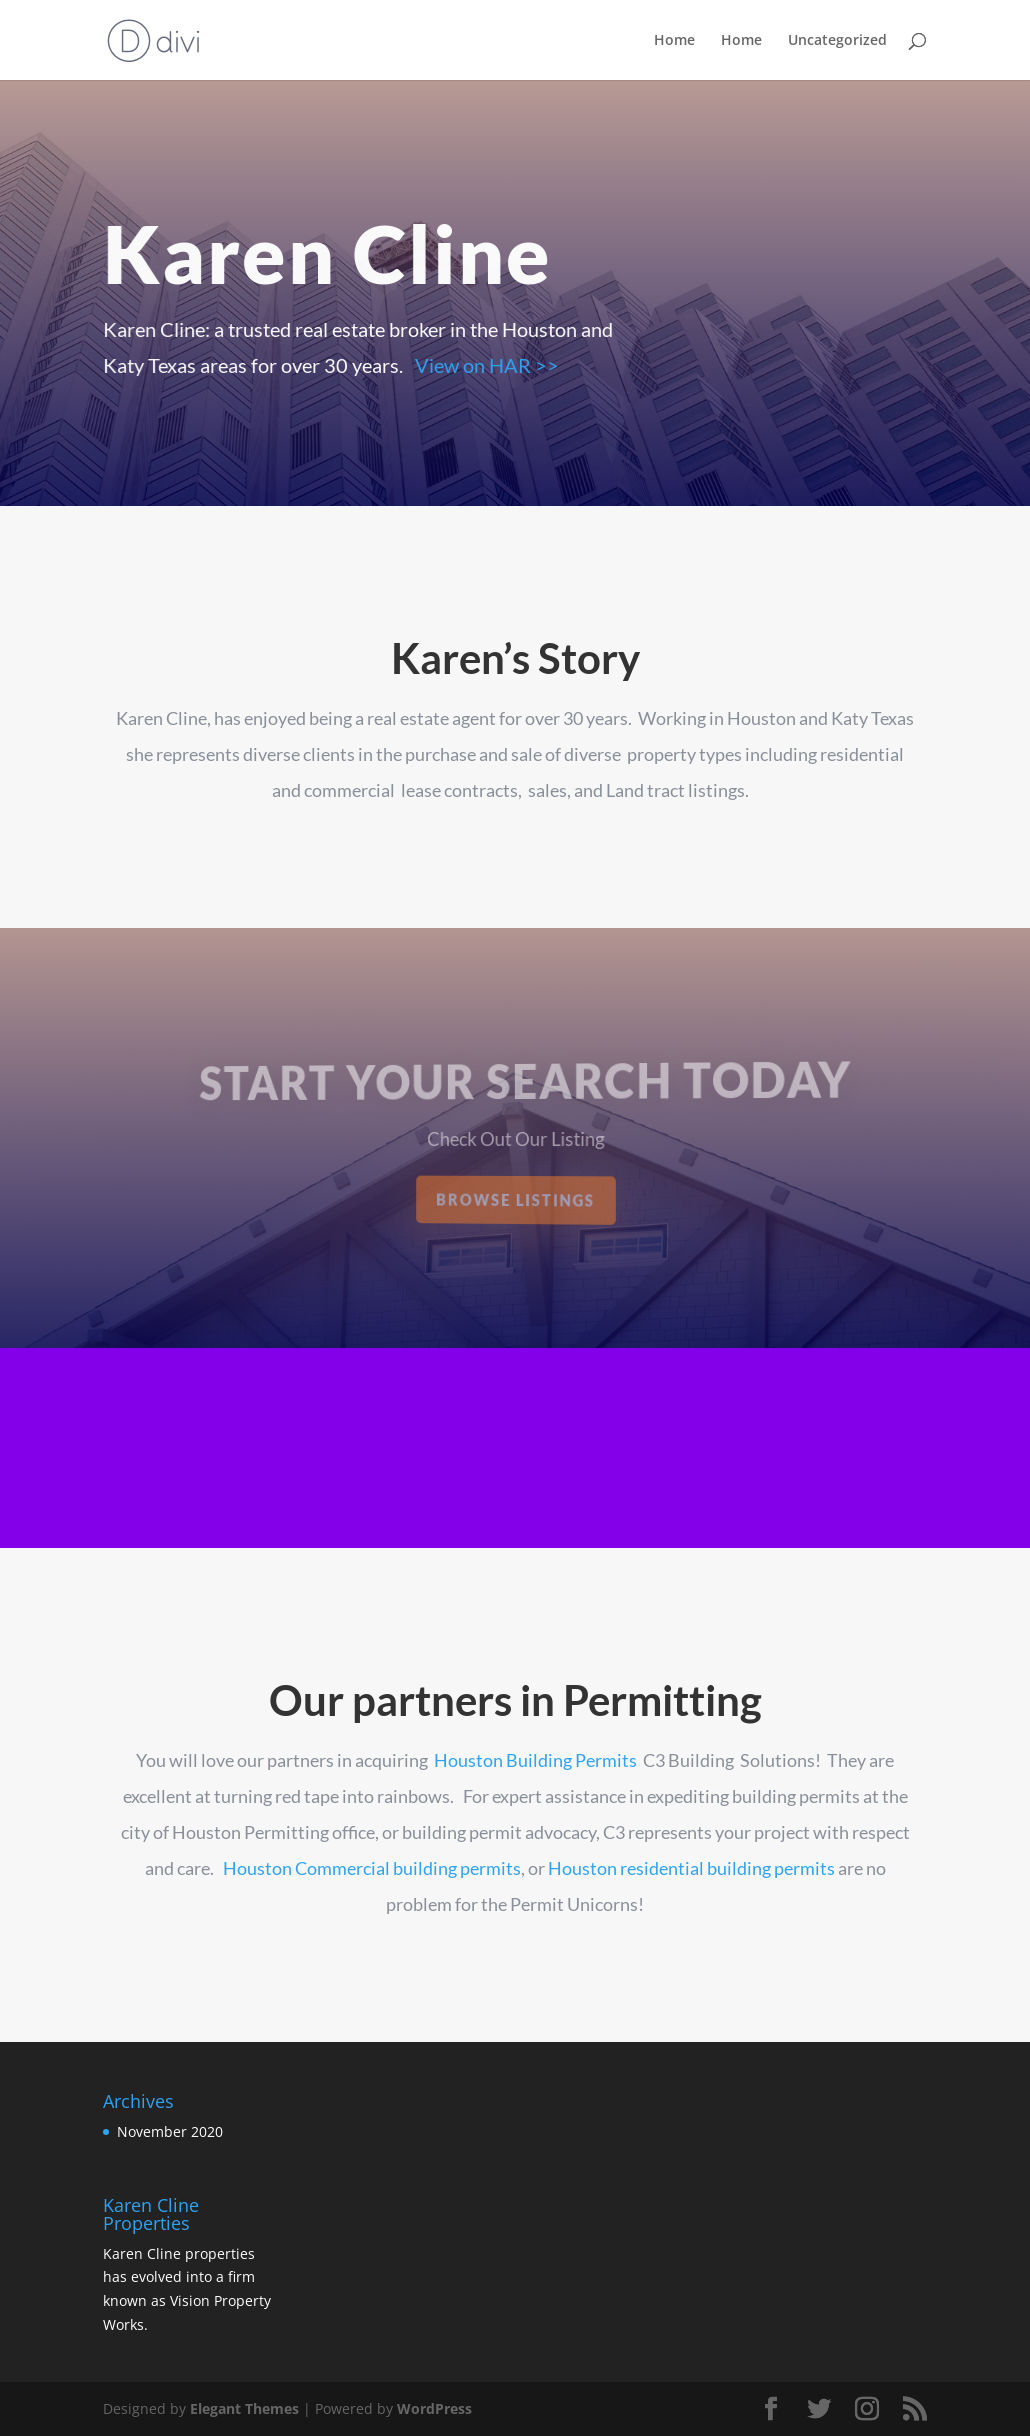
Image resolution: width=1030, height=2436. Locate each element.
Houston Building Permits (535, 1760)
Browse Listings (516, 1200)
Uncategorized (837, 41)
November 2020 (170, 2131)
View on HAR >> (485, 365)
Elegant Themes (244, 2408)
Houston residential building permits (691, 1868)
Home (674, 41)
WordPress (434, 2408)
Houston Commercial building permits (372, 1868)
